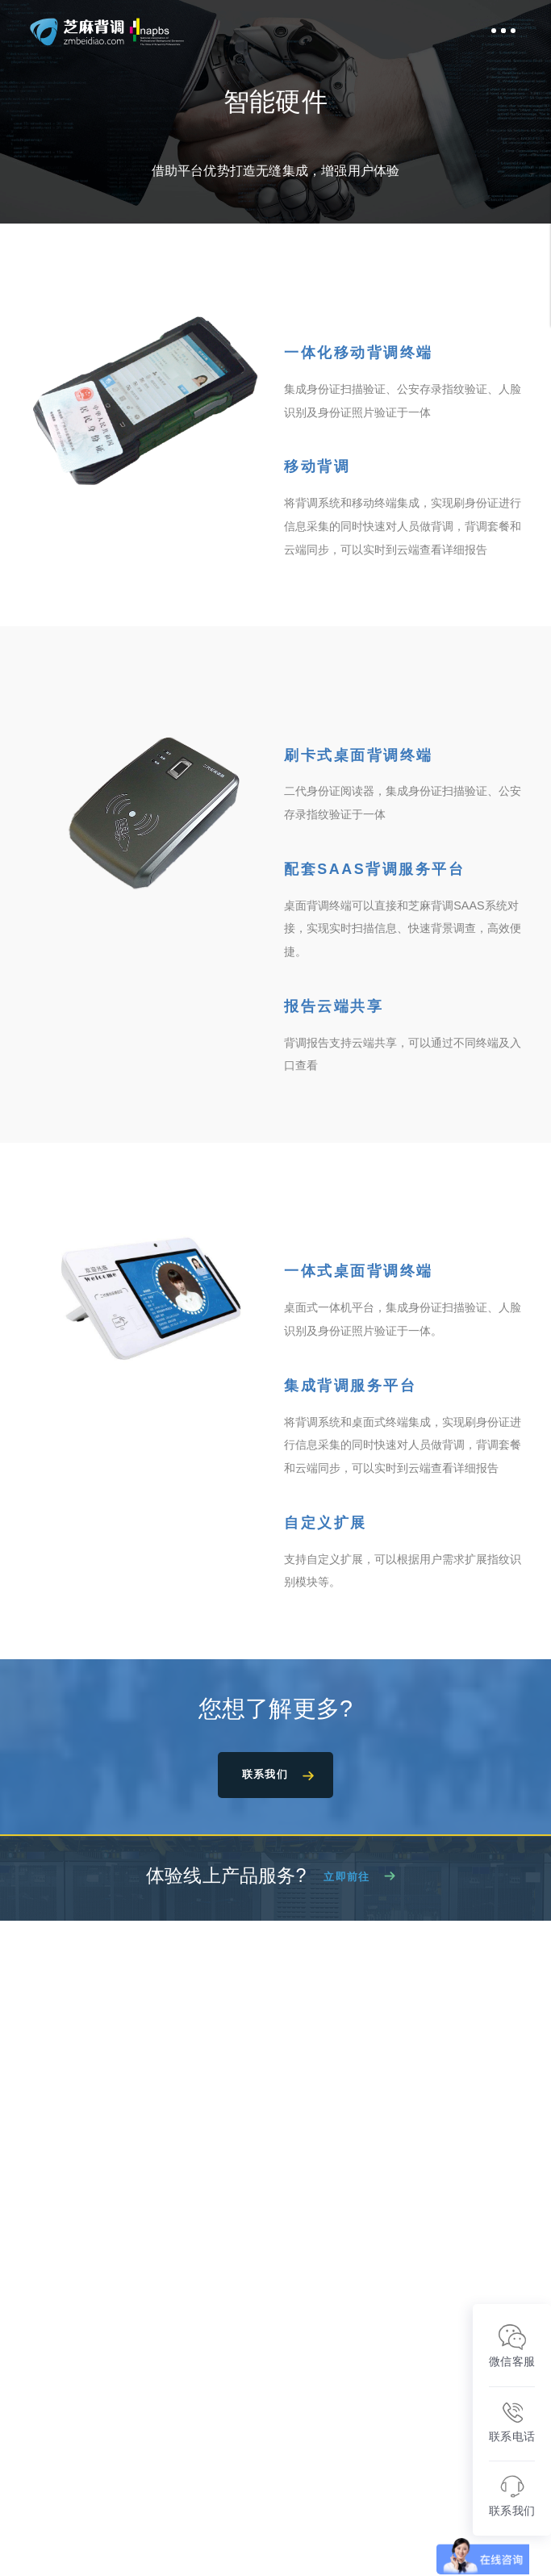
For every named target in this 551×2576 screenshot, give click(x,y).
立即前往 (346, 1881)
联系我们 (265, 1776)
